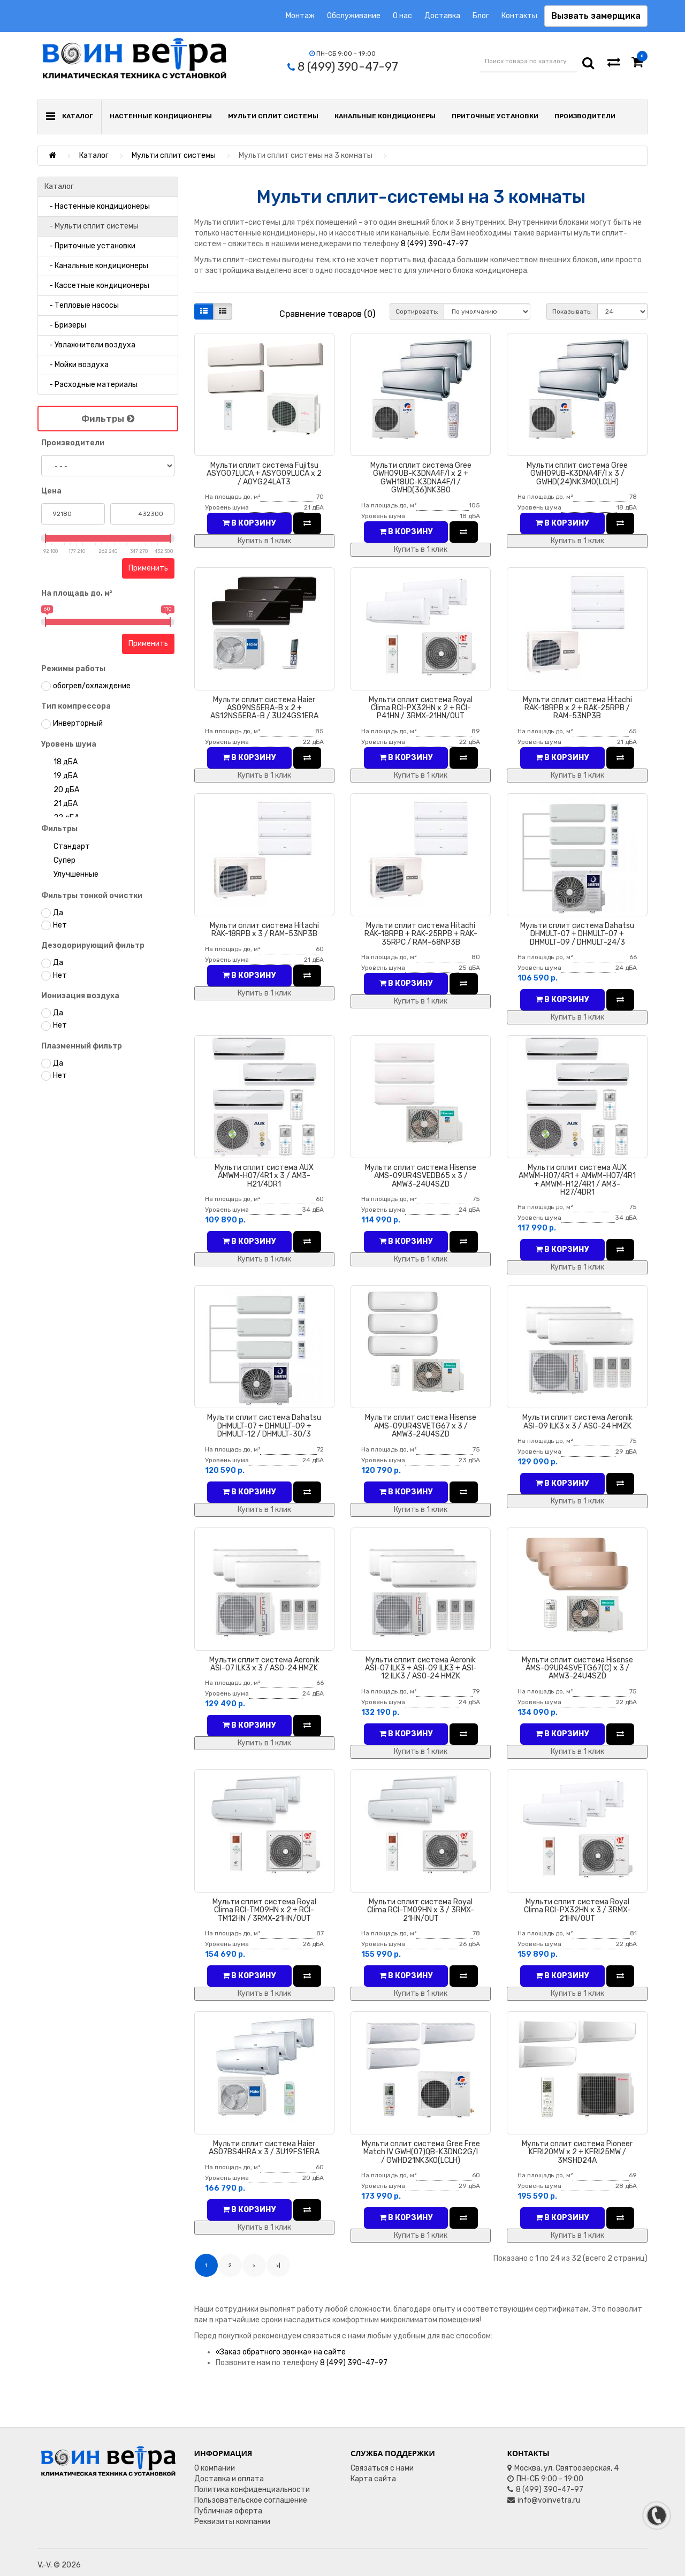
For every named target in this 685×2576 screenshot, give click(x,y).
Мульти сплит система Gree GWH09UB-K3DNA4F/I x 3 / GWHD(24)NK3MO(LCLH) (577, 474)
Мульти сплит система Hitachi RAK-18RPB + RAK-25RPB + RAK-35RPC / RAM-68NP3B (420, 934)
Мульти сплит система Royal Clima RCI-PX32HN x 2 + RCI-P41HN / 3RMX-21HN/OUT (421, 708)
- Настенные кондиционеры (97, 206)
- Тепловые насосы (81, 305)
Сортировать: (416, 311)
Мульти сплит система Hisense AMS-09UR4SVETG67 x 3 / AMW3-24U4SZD (420, 1426)
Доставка (442, 15)
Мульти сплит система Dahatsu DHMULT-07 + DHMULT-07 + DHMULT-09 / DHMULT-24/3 (577, 934)
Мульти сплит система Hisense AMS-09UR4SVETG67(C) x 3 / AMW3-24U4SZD (577, 1668)
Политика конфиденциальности (252, 2489)
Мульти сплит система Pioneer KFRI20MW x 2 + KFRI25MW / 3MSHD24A (577, 2152)
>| (278, 2265)
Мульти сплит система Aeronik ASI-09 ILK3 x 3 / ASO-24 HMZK (577, 1421)
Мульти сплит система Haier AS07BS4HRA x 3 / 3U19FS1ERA (264, 2147)
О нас (402, 15)
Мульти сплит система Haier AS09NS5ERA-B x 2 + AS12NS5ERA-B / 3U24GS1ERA (264, 708)
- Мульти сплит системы (91, 226)
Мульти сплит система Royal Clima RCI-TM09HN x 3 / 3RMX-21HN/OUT (420, 1910)
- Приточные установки (89, 245)
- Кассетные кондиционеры (96, 285)
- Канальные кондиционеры (96, 265)
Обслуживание (353, 15)
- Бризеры (65, 325)
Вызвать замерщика (596, 16)
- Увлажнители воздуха (89, 344)
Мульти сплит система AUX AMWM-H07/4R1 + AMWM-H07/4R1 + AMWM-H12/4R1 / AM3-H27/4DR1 (577, 1180)
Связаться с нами (382, 2468)
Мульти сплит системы (273, 116)
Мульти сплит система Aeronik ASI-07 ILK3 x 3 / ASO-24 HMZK (264, 1664)
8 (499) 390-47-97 (434, 243)
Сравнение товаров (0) (327, 314)
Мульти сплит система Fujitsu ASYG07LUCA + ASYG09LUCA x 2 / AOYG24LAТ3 (264, 474)
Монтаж (300, 15)
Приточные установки (495, 116)
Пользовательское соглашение (250, 2500)
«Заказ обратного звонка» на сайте (281, 2352)
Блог (481, 15)
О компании (214, 2468)
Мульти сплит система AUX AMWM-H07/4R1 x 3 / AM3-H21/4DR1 (264, 1176)
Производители (584, 116)
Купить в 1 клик (264, 540)
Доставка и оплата (229, 2478)
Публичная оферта (228, 2511)
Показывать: (572, 311)
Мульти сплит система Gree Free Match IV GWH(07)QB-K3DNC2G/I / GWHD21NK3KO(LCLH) (421, 2152)
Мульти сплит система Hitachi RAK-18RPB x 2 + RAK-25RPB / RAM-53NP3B (577, 708)
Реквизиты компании (232, 2521)
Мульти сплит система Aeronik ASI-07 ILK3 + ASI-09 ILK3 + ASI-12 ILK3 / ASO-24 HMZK (421, 1668)
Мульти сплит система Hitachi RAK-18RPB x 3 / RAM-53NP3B (264, 929)
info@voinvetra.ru (543, 2500)
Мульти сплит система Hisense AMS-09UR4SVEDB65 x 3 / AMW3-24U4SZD (420, 1176)
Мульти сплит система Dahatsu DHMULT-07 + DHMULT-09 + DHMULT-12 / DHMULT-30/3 (264, 1426)
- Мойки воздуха (76, 364)
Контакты (519, 15)
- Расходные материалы (91, 384)
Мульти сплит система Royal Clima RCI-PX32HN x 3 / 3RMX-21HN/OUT (577, 1910)
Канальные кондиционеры (385, 116)
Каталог (94, 155)
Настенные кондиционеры (161, 116)
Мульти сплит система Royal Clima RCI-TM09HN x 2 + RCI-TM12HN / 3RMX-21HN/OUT (264, 1910)
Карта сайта (373, 2478)
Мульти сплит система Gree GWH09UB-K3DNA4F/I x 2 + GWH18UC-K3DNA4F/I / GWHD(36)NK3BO (420, 478)
